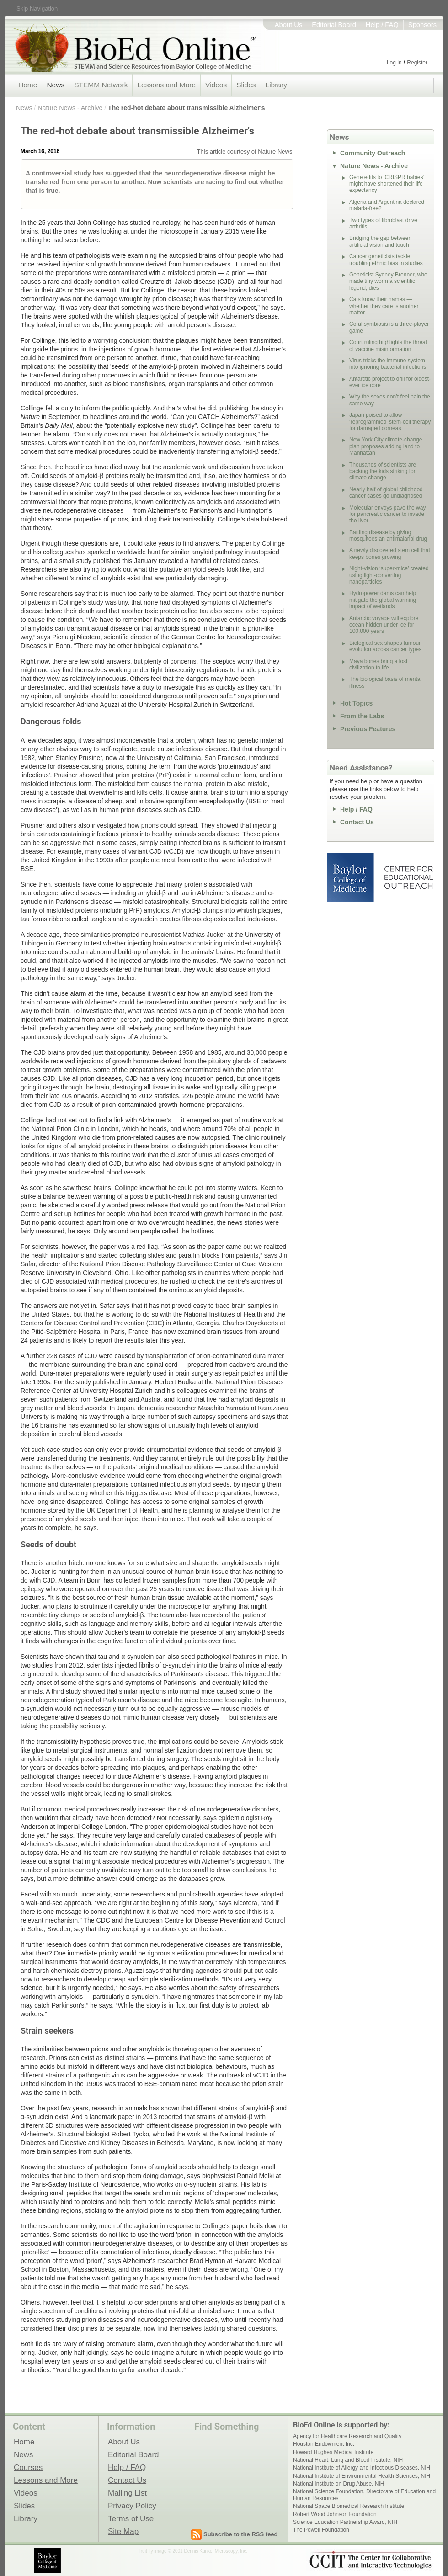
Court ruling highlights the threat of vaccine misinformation (388, 345)
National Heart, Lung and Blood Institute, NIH (348, 2460)
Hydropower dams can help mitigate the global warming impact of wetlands (382, 600)
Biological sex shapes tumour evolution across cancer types (385, 646)
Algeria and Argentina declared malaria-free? (386, 205)
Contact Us (357, 822)
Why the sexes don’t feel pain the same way (389, 399)
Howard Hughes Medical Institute (333, 2452)
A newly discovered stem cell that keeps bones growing (389, 553)
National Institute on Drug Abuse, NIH (338, 2483)
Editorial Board (334, 24)
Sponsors (422, 24)
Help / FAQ (382, 24)
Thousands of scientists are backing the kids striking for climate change (382, 471)
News (55, 85)
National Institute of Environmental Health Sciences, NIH (361, 2476)
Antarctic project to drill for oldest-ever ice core (390, 382)
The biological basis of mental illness (385, 682)
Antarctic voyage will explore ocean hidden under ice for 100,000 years (383, 625)
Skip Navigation (37, 8)
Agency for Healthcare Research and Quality (347, 2436)
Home (27, 85)
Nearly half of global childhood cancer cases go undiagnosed (386, 492)
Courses (28, 2467)
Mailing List (127, 2493)
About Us (289, 24)
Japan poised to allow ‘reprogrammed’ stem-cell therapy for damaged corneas (390, 421)
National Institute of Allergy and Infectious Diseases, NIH (361, 2467)
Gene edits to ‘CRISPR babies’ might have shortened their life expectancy (386, 184)
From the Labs (362, 716)
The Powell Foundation (321, 2530)
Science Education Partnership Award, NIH (345, 2522)
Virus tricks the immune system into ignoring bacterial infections (387, 363)
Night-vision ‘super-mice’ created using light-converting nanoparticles (389, 575)
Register (417, 62)
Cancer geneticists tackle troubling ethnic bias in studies (386, 259)
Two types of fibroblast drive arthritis (383, 223)
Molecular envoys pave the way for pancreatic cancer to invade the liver (387, 514)
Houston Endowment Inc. (323, 2444)
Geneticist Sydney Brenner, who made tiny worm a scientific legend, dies (388, 281)
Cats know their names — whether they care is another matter (383, 306)
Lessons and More (166, 85)
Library (276, 85)
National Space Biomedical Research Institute (348, 2506)
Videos (216, 85)
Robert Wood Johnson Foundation (335, 2514)
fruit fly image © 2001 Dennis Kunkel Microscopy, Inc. (193, 2551)
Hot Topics (356, 703)
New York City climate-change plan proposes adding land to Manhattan (385, 446)
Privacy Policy (132, 2506)
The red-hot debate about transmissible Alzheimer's (186, 108)
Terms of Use (131, 2518)
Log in (394, 62)
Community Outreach (372, 153)
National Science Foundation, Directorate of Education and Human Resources (364, 2494)
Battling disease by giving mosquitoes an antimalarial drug (388, 535)
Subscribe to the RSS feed (240, 2534)
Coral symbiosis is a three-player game (389, 327)
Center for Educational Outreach (408, 877)
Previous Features (367, 729)
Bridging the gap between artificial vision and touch (380, 241)
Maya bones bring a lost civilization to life (378, 664)
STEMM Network (101, 85)
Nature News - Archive (69, 108)
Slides (246, 85)
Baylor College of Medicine (351, 877)
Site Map (123, 2531)
